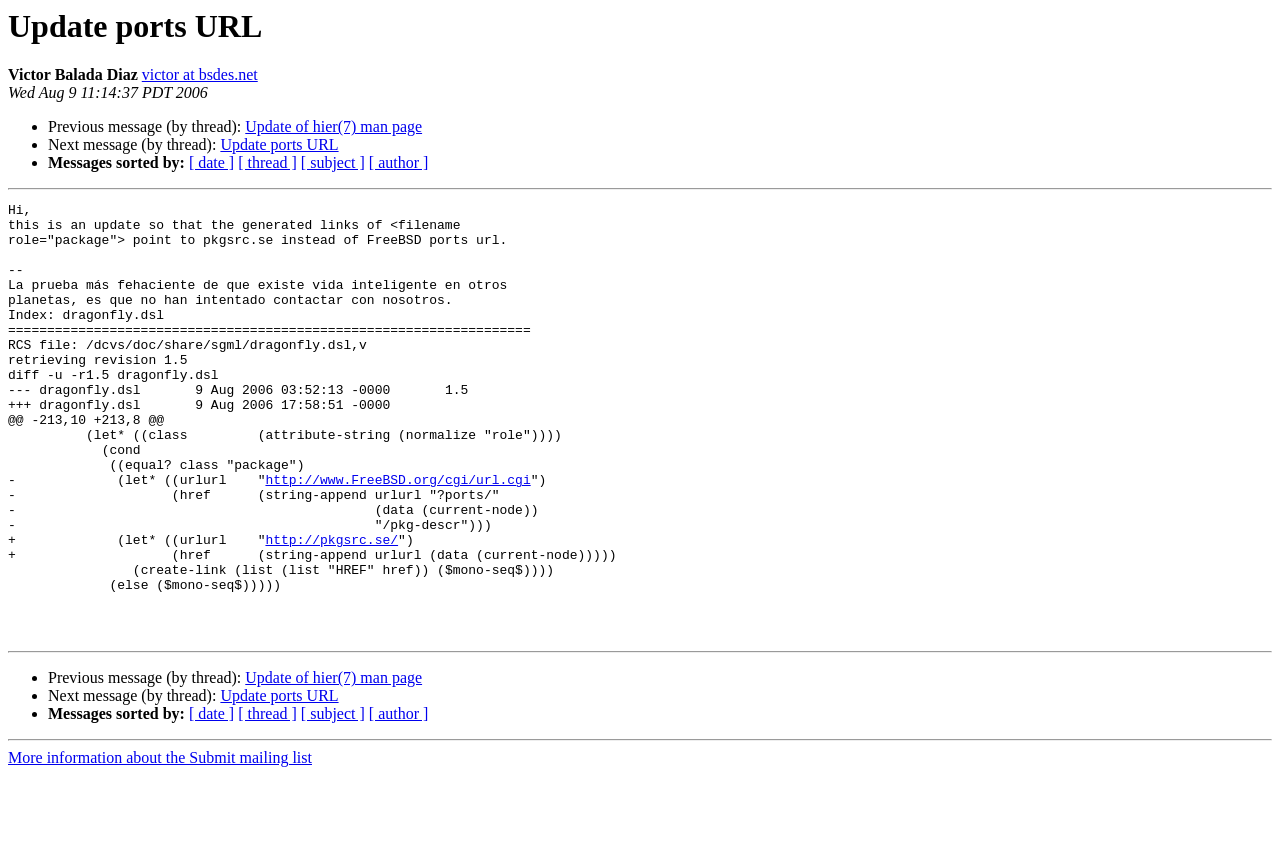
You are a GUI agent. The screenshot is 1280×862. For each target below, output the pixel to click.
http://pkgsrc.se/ (331, 608)
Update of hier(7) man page (333, 126)
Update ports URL (279, 144)
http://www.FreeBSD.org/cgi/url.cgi (397, 536)
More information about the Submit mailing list (160, 844)
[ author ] (399, 162)
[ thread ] (267, 162)
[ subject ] (333, 162)
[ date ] (211, 162)
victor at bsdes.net (200, 74)
